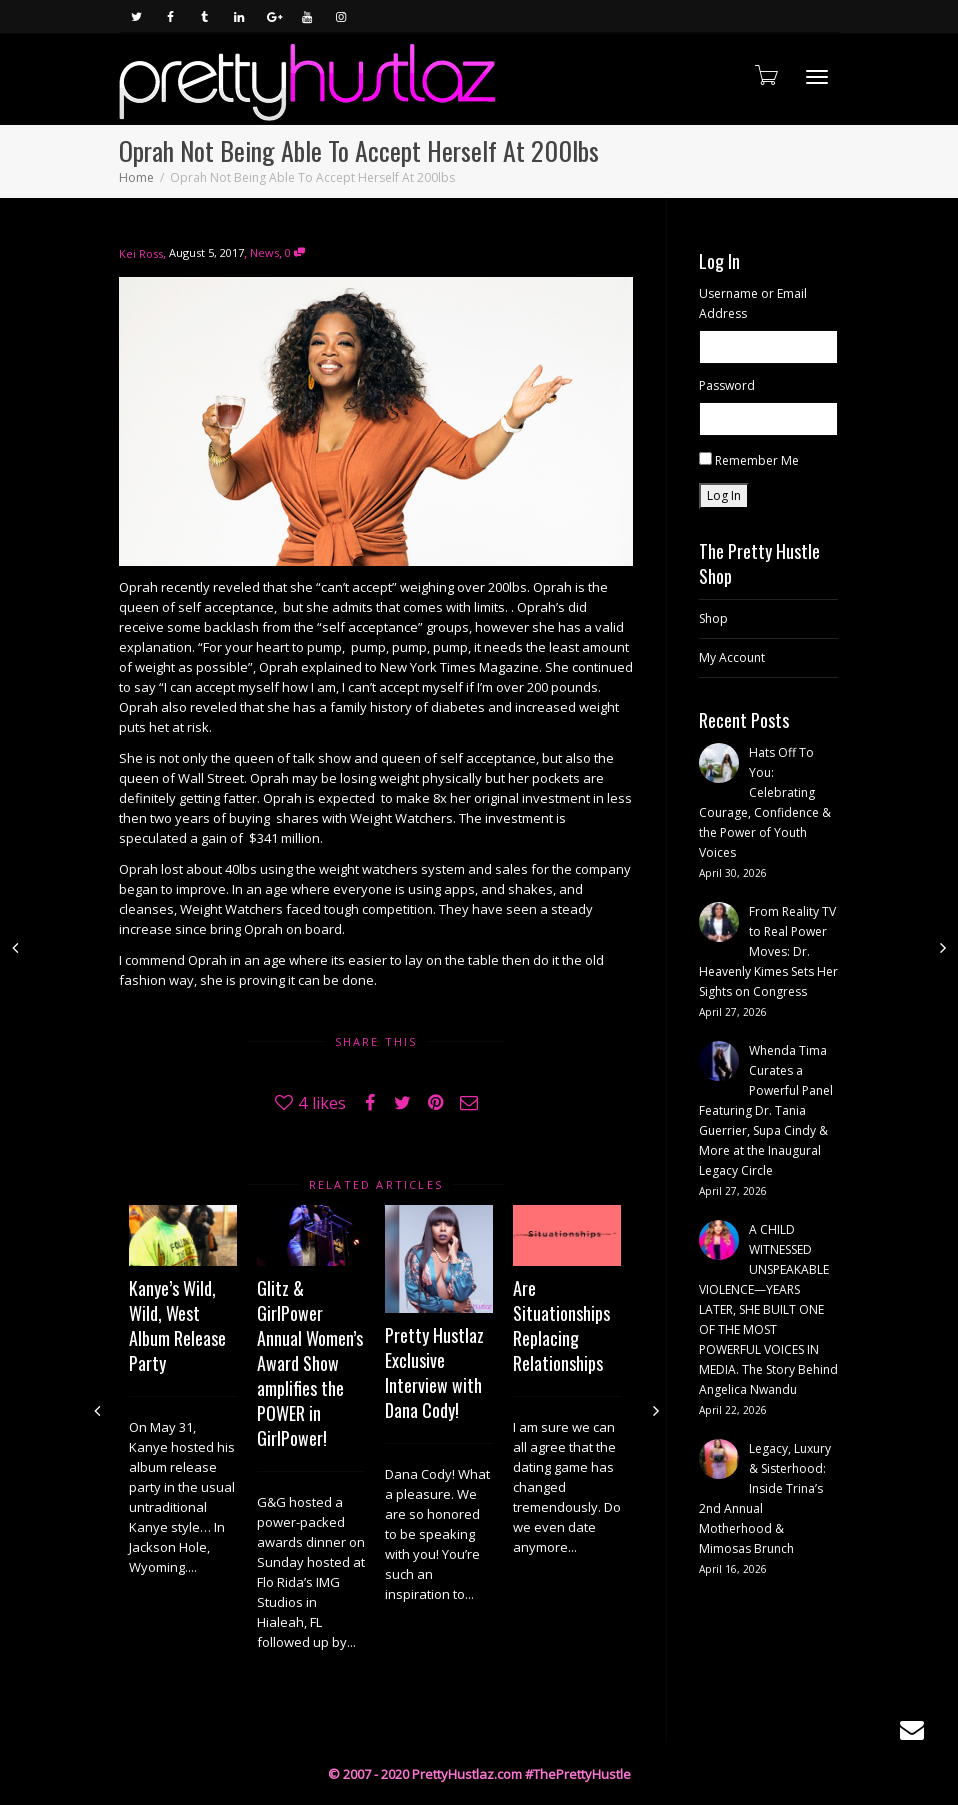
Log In (724, 495)
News (264, 252)
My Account (732, 657)
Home (136, 177)
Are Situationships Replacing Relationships (561, 1325)
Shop (713, 618)
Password (727, 385)
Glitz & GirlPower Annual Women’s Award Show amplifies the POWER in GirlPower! (310, 1363)
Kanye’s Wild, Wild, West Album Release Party (177, 1325)
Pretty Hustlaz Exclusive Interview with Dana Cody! (434, 1372)
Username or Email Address (753, 303)
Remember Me (757, 460)
